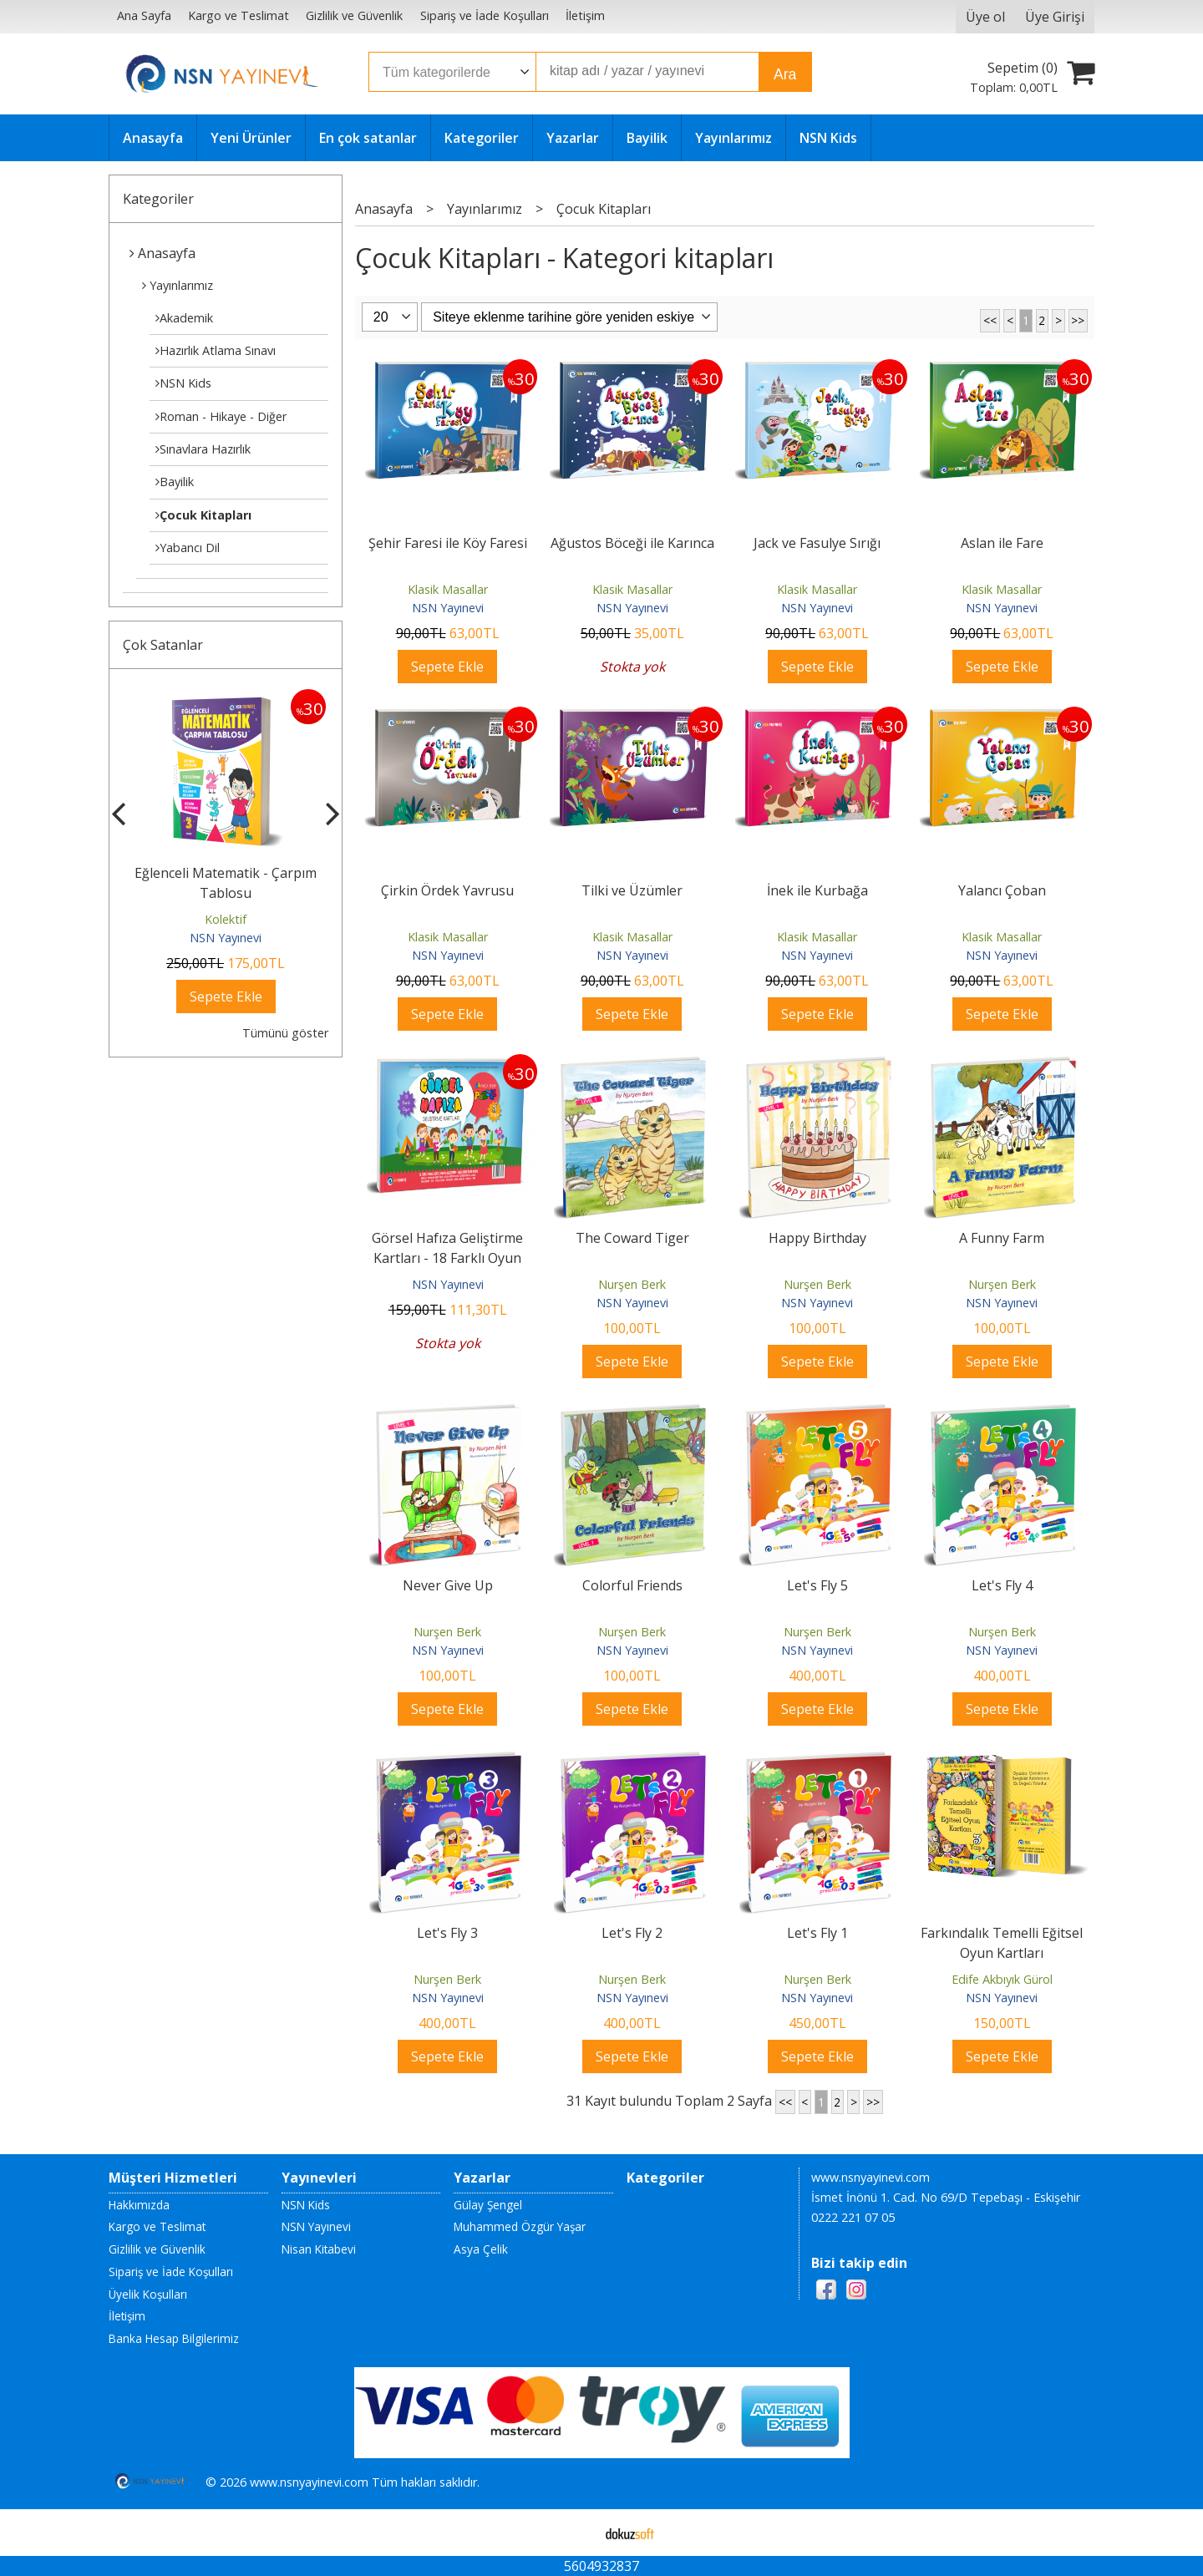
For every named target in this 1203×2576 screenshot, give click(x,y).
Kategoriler (158, 199)
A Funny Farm (1001, 1238)
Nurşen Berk (632, 1284)
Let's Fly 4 (1002, 1585)
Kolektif (225, 919)
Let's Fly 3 (447, 1933)
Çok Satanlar (163, 645)
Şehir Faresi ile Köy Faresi (447, 543)
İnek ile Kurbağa (817, 890)
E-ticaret (575, 2532)
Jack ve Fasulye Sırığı (817, 543)
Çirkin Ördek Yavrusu (447, 890)
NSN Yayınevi (225, 938)
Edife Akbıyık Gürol (1002, 1979)
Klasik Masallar (448, 589)
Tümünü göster (285, 1033)
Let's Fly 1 (817, 1933)
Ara (785, 74)
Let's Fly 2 (632, 1933)
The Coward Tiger (632, 1238)
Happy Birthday (817, 1238)
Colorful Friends (632, 1585)
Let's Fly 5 (817, 1585)
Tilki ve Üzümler (632, 890)
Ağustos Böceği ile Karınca (632, 543)
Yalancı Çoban (1002, 890)
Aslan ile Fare (1002, 543)
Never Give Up (448, 1585)
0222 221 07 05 (853, 2217)
